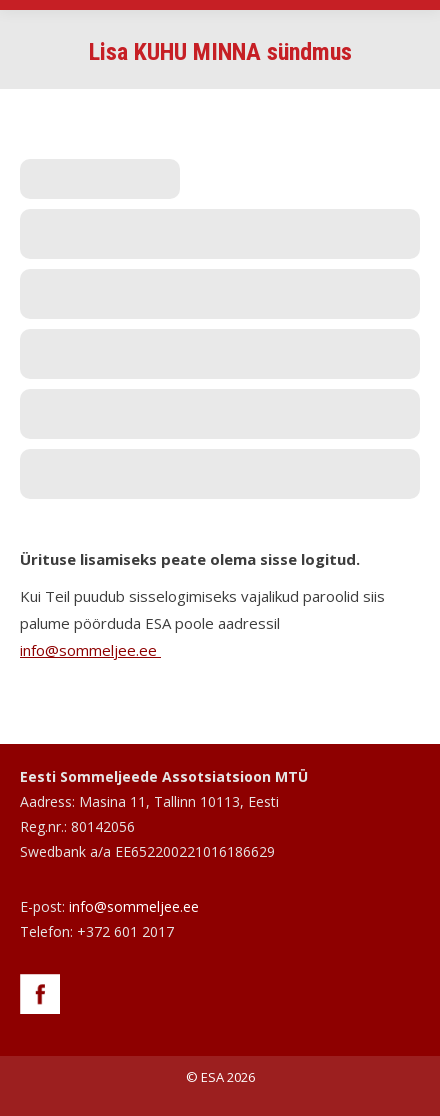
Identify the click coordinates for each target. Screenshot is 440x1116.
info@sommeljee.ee (90, 650)
